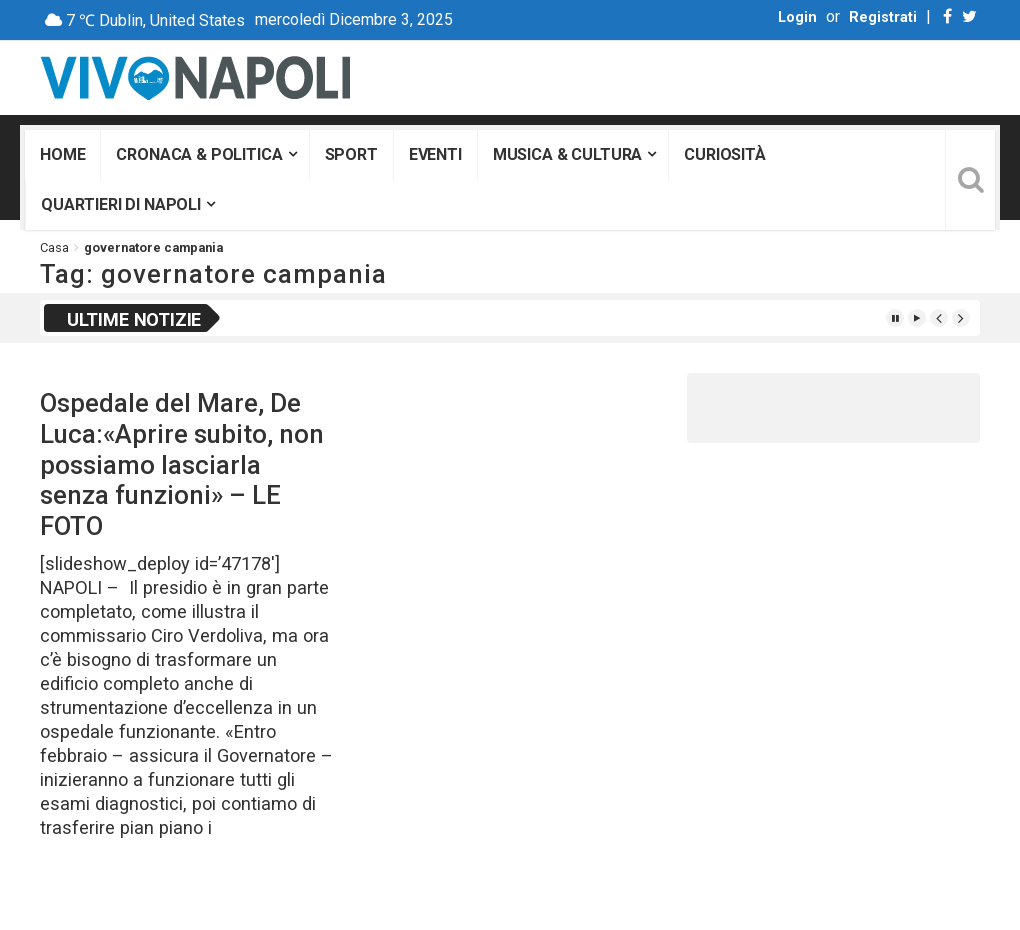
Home (62, 154)
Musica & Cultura (567, 154)
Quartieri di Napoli (121, 204)
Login (797, 17)
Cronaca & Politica (199, 154)
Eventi (435, 154)
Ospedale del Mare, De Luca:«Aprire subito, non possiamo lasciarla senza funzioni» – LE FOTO (182, 464)
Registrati (883, 17)
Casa (54, 247)
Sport (351, 154)
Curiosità (725, 154)
